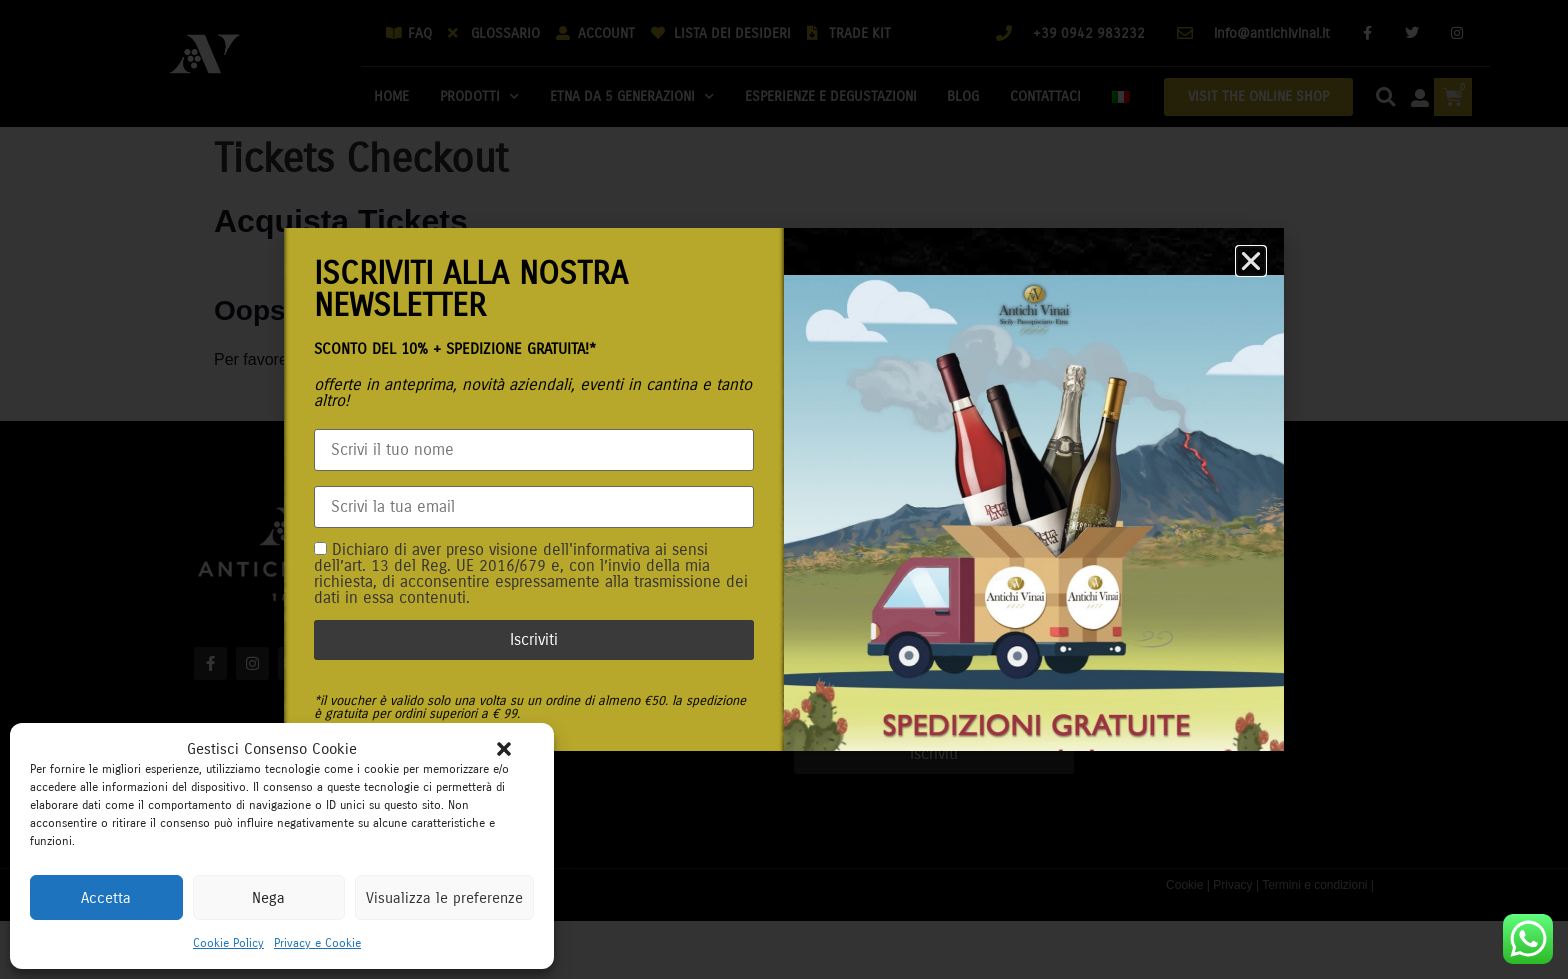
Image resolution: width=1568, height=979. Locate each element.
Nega (268, 898)
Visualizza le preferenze (444, 898)
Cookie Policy (228, 943)
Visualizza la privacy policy (565, 597)
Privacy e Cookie (317, 943)
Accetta (106, 898)
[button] (504, 749)
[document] (784, 489)
